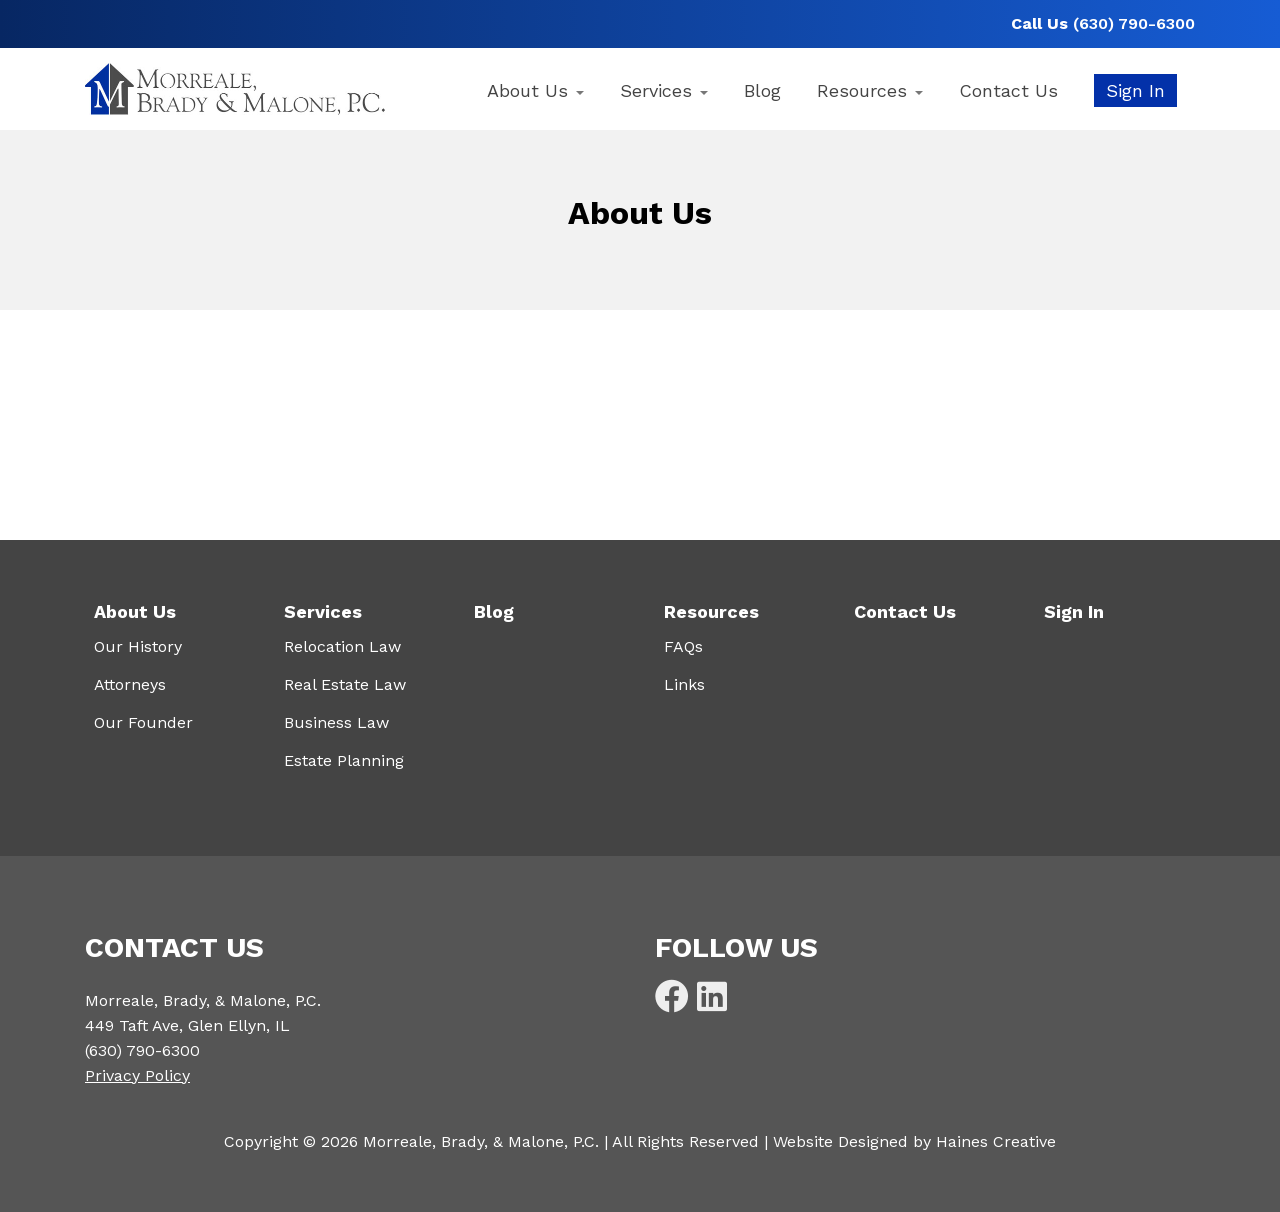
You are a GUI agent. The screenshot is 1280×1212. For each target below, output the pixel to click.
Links (684, 684)
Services (664, 90)
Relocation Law (342, 646)
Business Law (336, 722)
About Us (535, 90)
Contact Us (1008, 90)
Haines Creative (996, 1141)
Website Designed (840, 1141)
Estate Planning (344, 760)
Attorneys (130, 684)
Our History (138, 646)
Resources (870, 90)
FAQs (683, 646)
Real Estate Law (345, 684)
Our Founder (143, 722)
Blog (762, 90)
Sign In (1135, 90)
